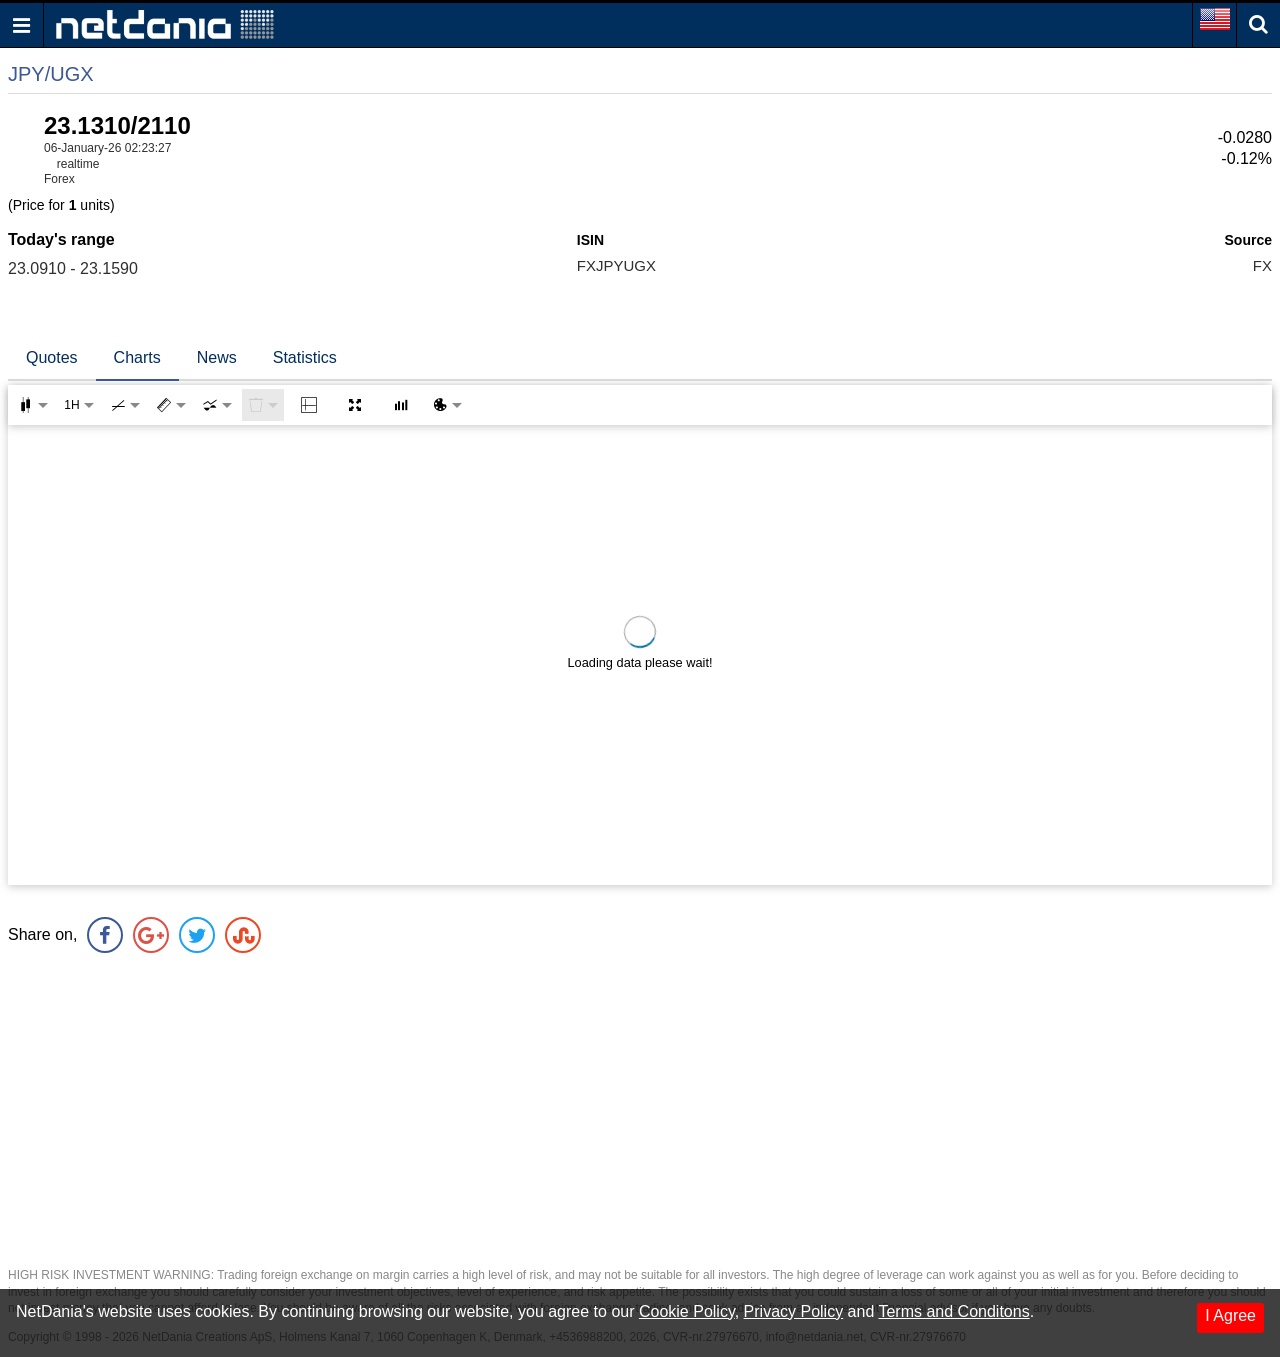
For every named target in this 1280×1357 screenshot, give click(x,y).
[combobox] (217, 405)
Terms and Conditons (953, 1311)
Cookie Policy (687, 1311)
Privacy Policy (794, 1311)
